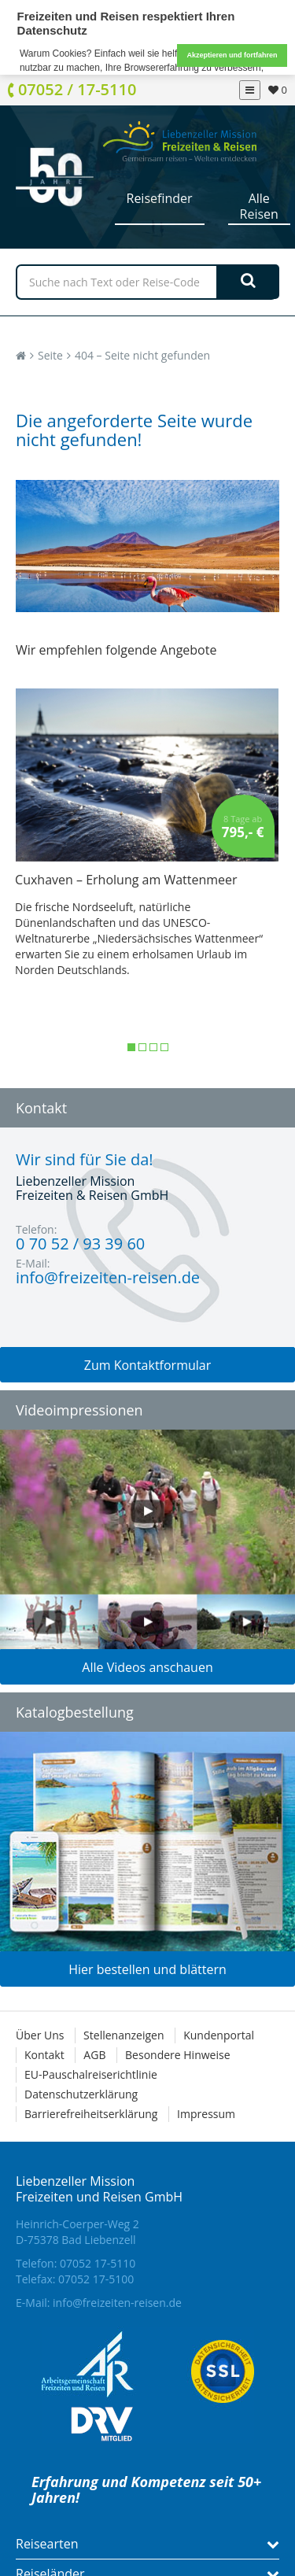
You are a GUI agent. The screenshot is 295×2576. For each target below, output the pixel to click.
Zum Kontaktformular (148, 1364)
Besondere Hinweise (177, 2053)
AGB (94, 2053)
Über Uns (40, 2034)
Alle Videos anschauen (147, 1666)
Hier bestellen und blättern (147, 1968)
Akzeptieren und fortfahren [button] (231, 55)
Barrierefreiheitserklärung (90, 2112)
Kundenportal (218, 2034)
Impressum (206, 2112)
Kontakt (44, 2053)
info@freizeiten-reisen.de (117, 2301)
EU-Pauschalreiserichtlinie (90, 2073)
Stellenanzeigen (123, 2034)
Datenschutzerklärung (81, 2093)
